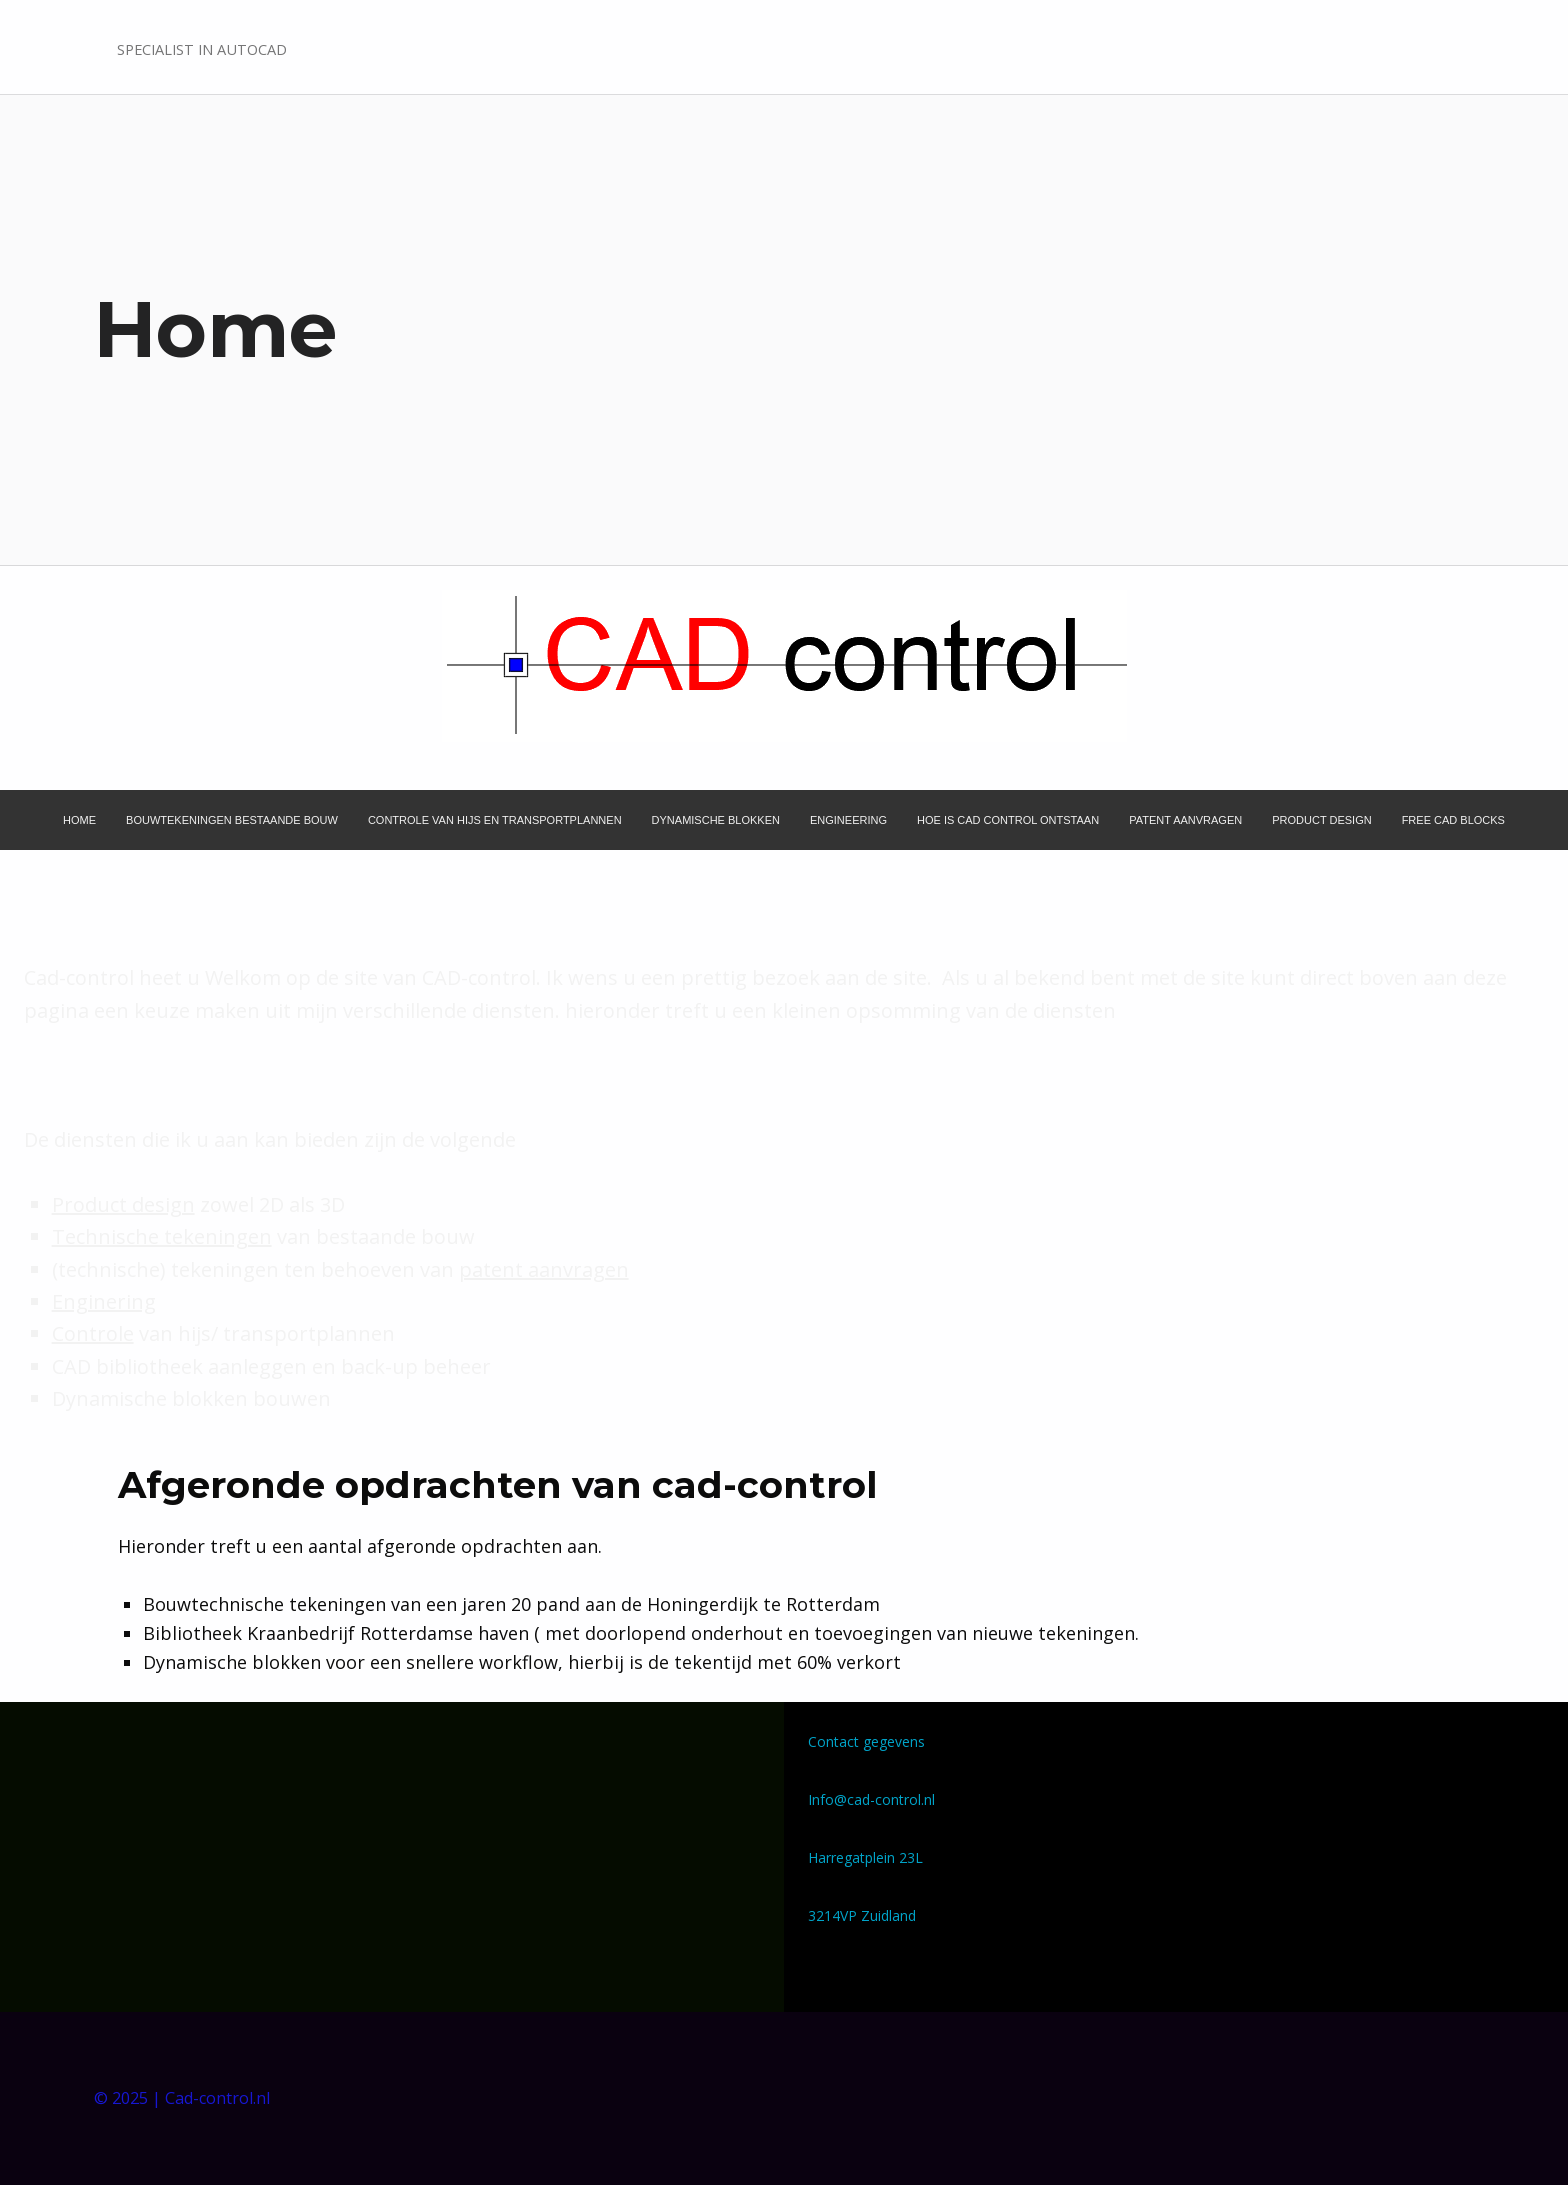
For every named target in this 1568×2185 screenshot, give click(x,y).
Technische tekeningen (162, 1236)
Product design (123, 1204)
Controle (93, 1333)
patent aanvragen (544, 1269)
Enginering (104, 1301)
